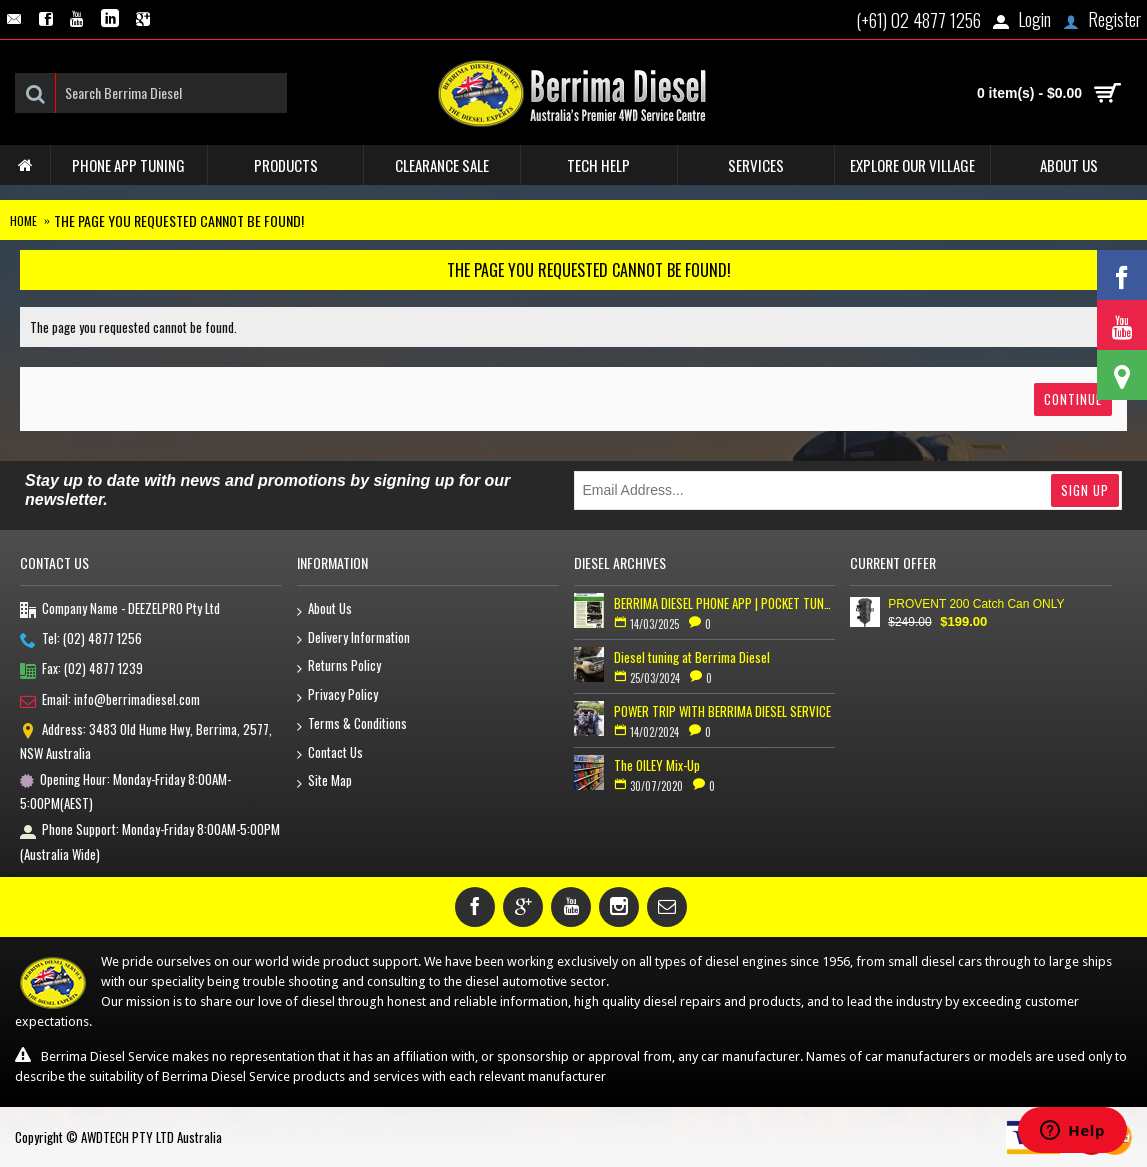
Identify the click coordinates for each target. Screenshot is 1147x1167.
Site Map (324, 781)
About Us (324, 609)
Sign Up (1085, 490)
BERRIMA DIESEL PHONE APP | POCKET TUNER (725, 603)
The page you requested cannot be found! (179, 220)
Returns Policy (339, 666)
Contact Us (330, 753)
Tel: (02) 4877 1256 (81, 640)
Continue (1073, 399)
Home (23, 220)
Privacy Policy (337, 695)
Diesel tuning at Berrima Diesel (692, 657)
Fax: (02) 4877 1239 (81, 670)
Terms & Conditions (352, 724)
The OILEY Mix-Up (657, 765)
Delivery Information (353, 638)
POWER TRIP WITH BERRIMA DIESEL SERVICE (722, 711)
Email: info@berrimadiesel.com (110, 701)
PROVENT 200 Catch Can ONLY (976, 604)
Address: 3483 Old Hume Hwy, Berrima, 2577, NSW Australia (146, 741)
